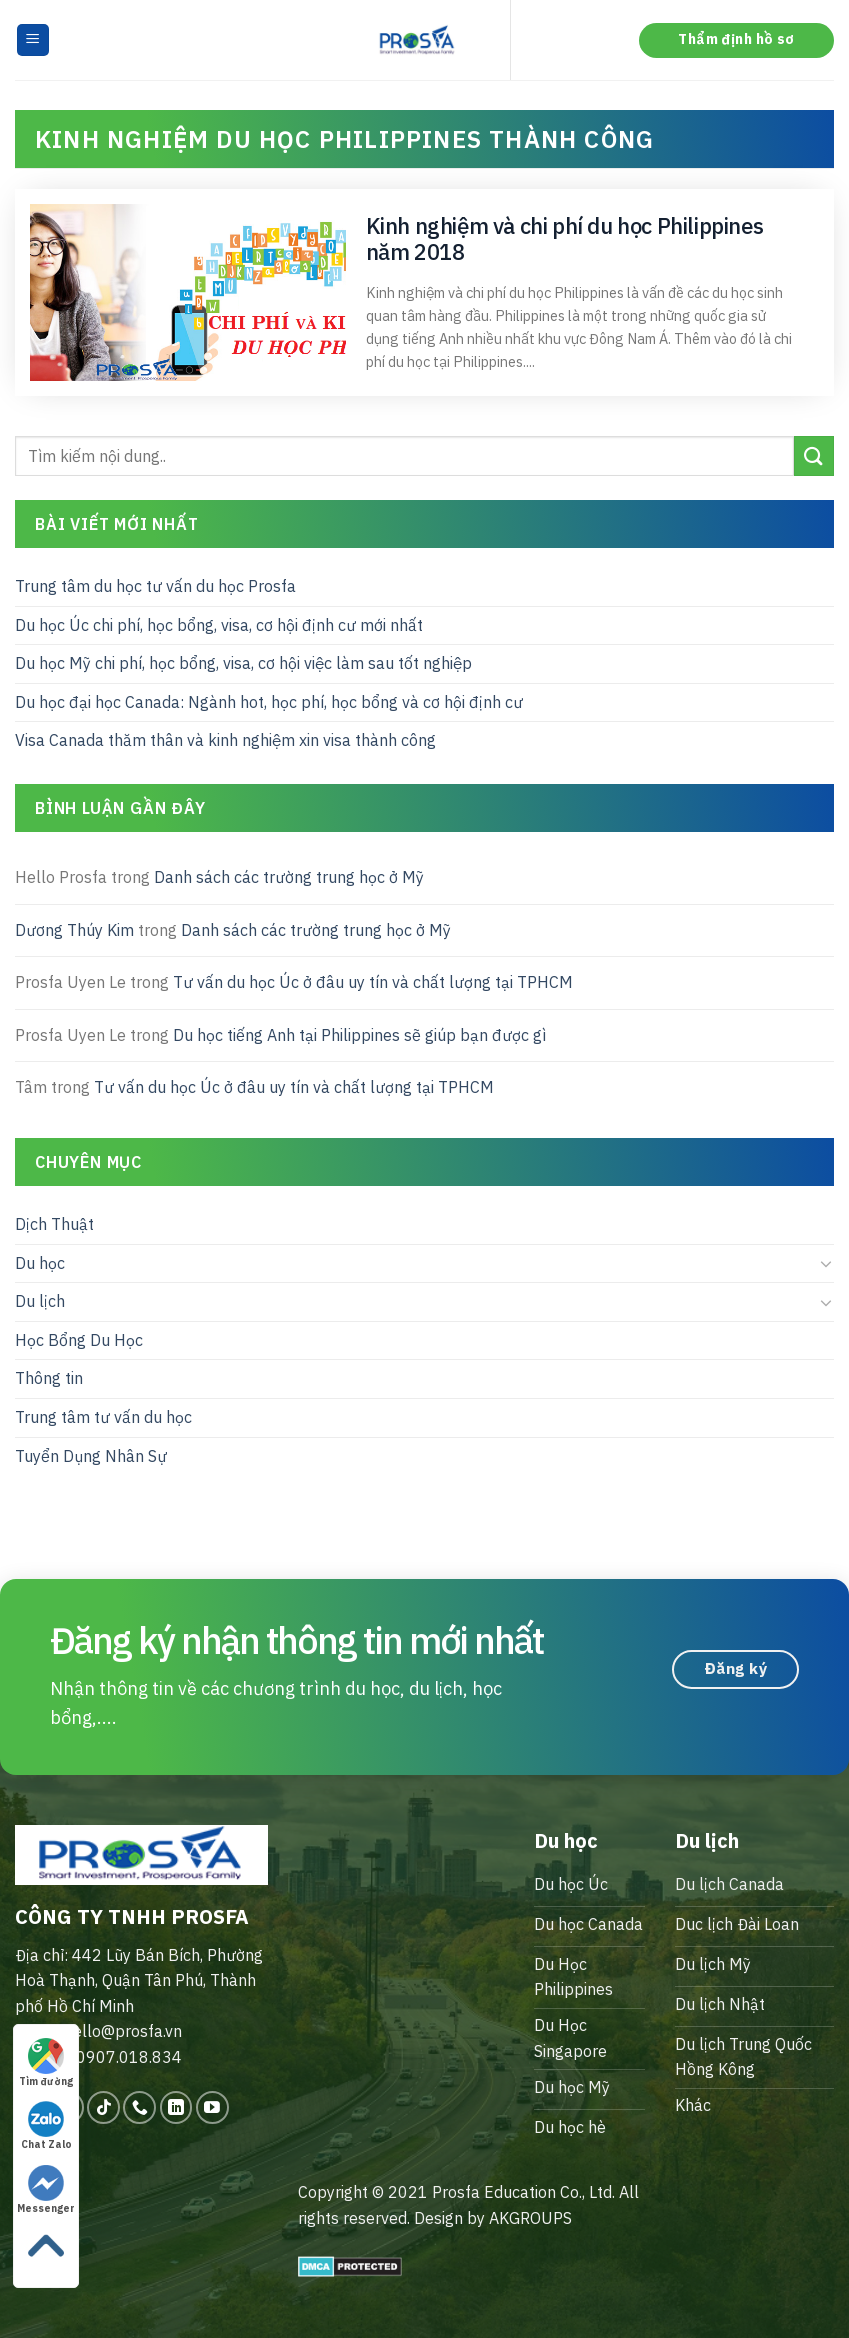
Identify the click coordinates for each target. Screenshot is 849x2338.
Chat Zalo (46, 2126)
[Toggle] (826, 1263)
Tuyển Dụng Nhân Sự (91, 1455)
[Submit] (814, 455)
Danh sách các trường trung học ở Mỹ (289, 877)
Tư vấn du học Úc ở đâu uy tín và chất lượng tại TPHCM (373, 982)
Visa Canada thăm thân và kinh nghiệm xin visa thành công (225, 740)
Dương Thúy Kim (74, 929)
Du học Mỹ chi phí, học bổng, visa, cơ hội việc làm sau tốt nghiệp (243, 663)
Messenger (46, 2190)
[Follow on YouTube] (212, 2107)
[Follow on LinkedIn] (176, 2107)
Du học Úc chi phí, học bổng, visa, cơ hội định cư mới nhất (219, 624)
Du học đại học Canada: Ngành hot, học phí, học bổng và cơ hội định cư (269, 702)
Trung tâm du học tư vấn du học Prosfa (155, 586)
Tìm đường (46, 2063)
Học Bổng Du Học (79, 1340)
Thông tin (49, 1378)
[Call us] (139, 2107)
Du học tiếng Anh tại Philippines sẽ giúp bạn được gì (359, 1035)
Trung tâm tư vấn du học (103, 1417)
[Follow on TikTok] (103, 2107)
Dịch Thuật (54, 1224)
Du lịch (40, 1301)
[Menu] (33, 40)
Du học (40, 1262)
